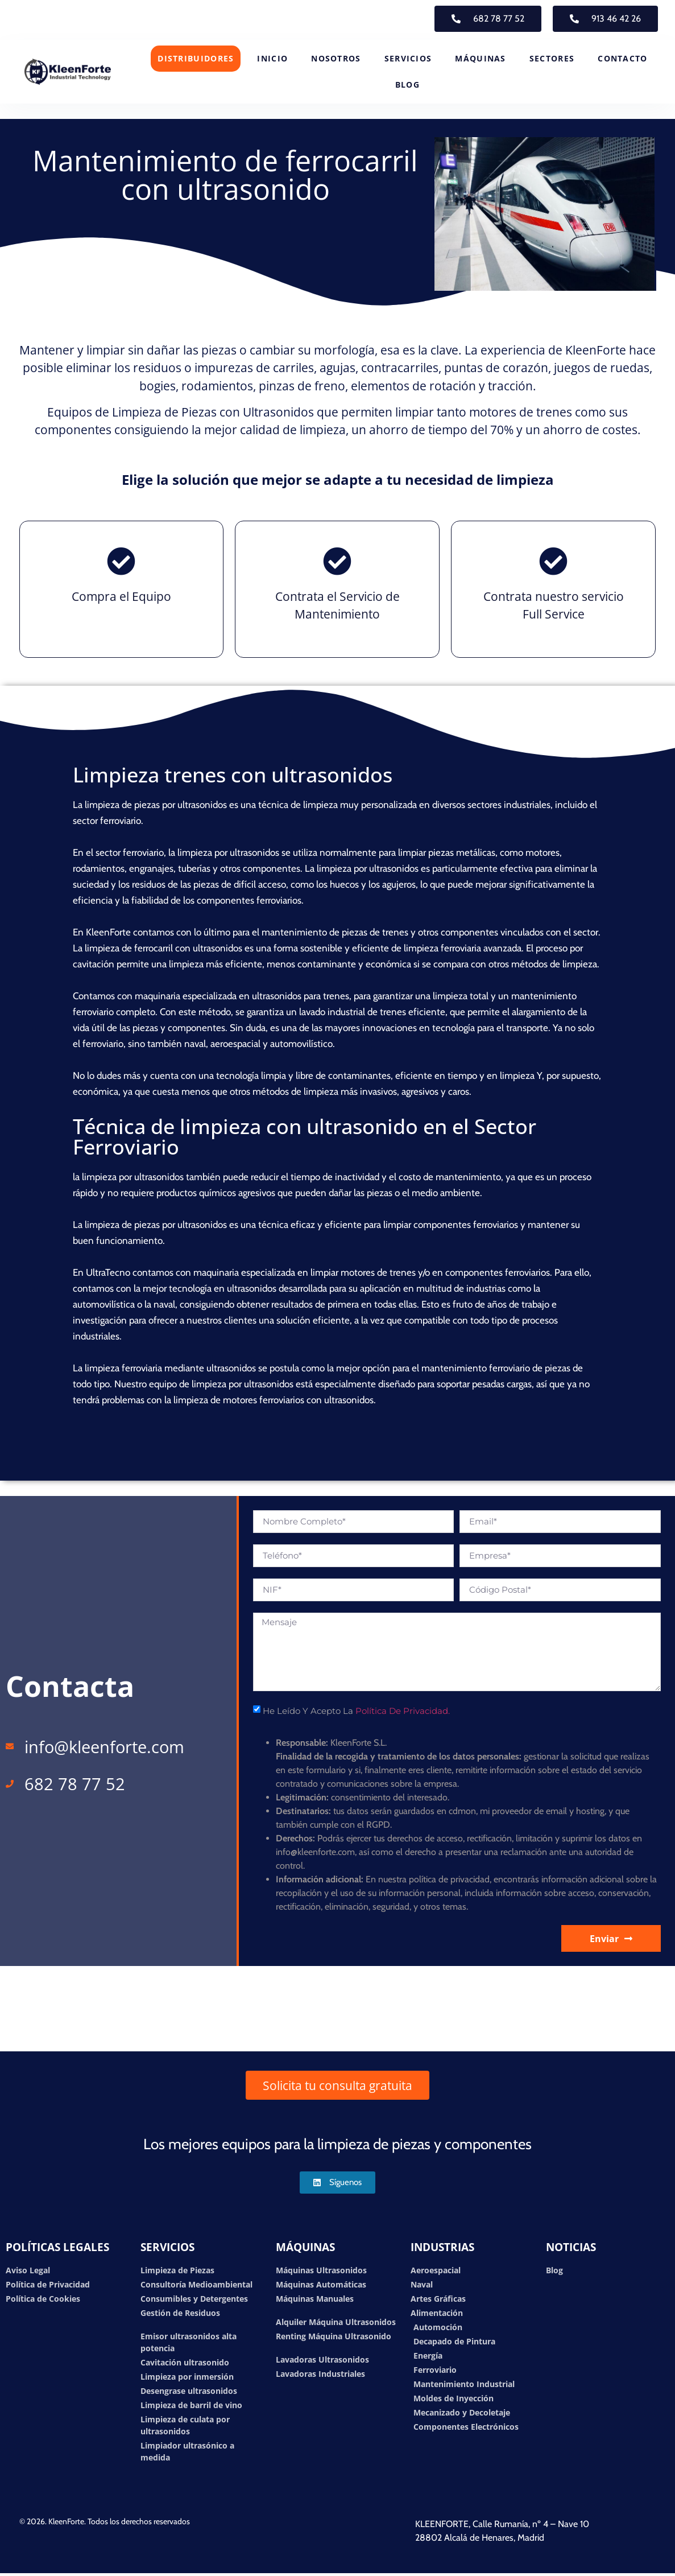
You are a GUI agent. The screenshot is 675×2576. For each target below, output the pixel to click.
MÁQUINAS (480, 58)
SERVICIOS (408, 58)
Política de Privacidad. (402, 1710)
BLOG (407, 84)
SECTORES (551, 58)
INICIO (272, 58)
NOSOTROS (336, 58)
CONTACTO (622, 58)
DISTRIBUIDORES (196, 58)
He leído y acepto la (356, 1710)
